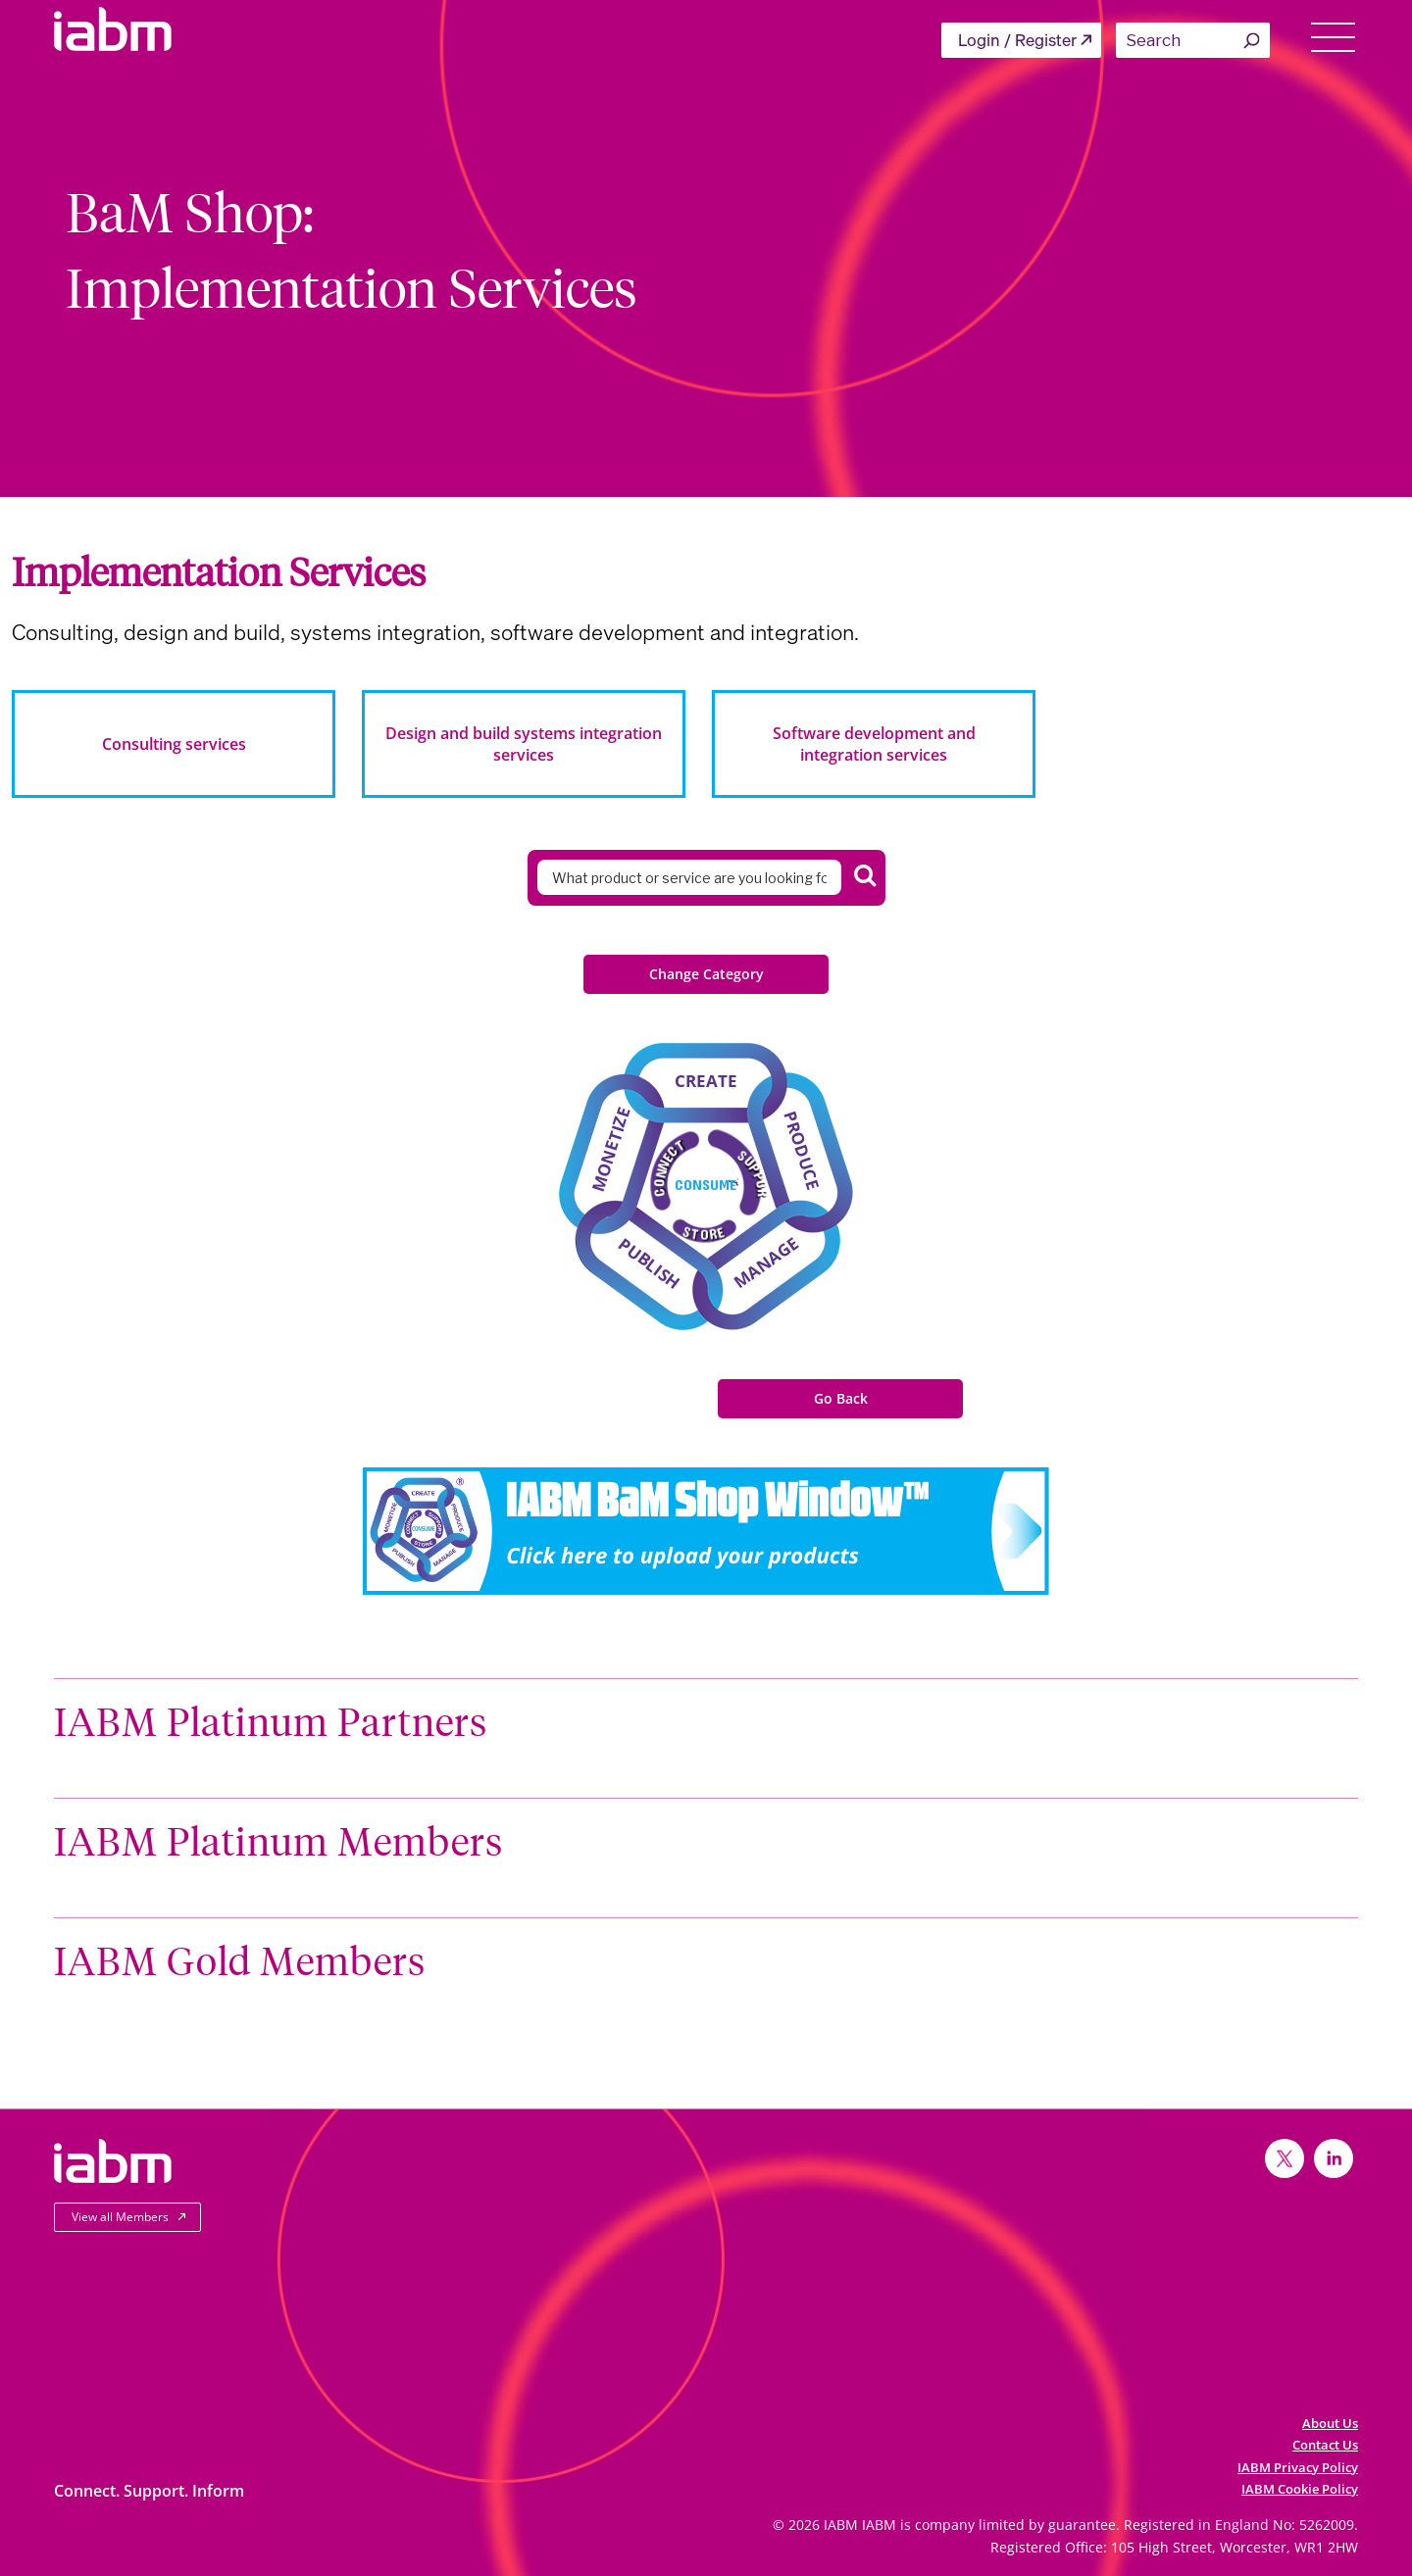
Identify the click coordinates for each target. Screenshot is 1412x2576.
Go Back (841, 1398)
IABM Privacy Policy (1297, 2467)
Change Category (706, 974)
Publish (649, 1263)
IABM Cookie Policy (1299, 2489)
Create (706, 1080)
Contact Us (1325, 2444)
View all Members (120, 2216)
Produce (802, 1151)
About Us (1330, 2423)
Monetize (610, 1149)
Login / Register (1017, 39)
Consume (705, 1184)
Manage (766, 1262)
